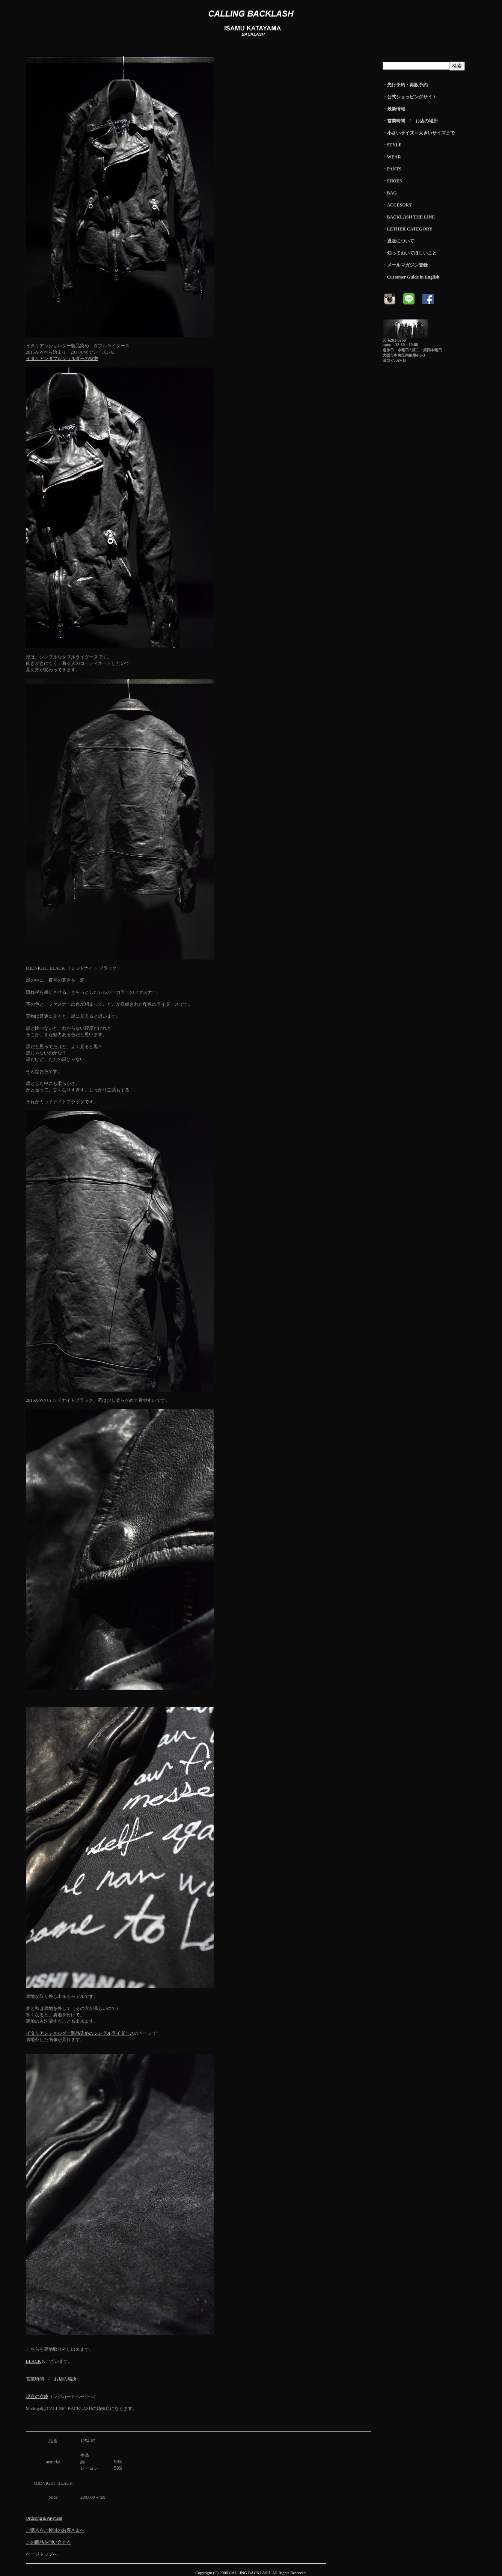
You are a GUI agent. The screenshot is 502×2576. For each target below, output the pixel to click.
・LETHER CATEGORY (408, 229)
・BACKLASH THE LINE (409, 217)
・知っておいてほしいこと (410, 253)
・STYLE (392, 145)
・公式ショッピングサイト (410, 96)
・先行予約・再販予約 (405, 84)
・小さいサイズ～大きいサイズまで (419, 133)
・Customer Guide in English (411, 277)
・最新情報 (394, 108)
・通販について (398, 241)
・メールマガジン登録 (405, 265)
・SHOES (392, 181)
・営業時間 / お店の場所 (410, 121)
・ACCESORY (397, 205)
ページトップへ (41, 2555)
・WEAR (392, 157)
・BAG (390, 193)
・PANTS (392, 169)
